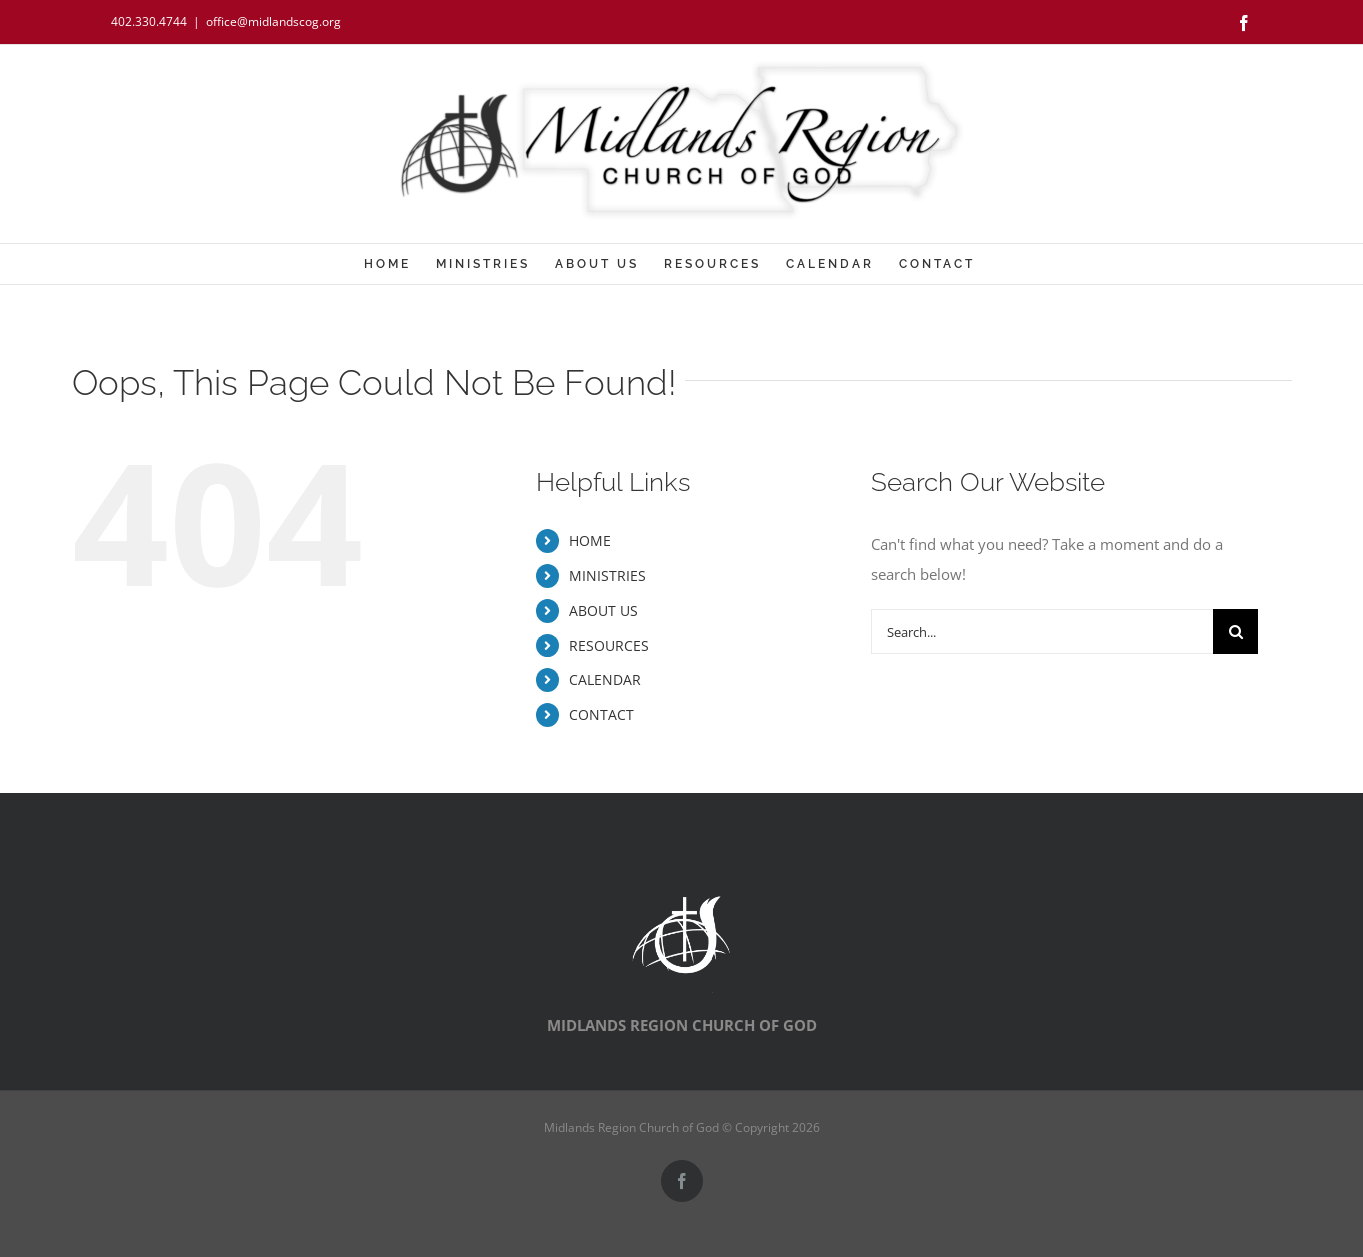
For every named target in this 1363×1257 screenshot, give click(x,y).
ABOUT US (603, 610)
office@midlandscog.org (273, 21)
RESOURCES (609, 645)
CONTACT (601, 714)
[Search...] (1042, 631)
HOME (590, 540)
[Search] (1235, 631)
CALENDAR (605, 679)
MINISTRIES (607, 575)
